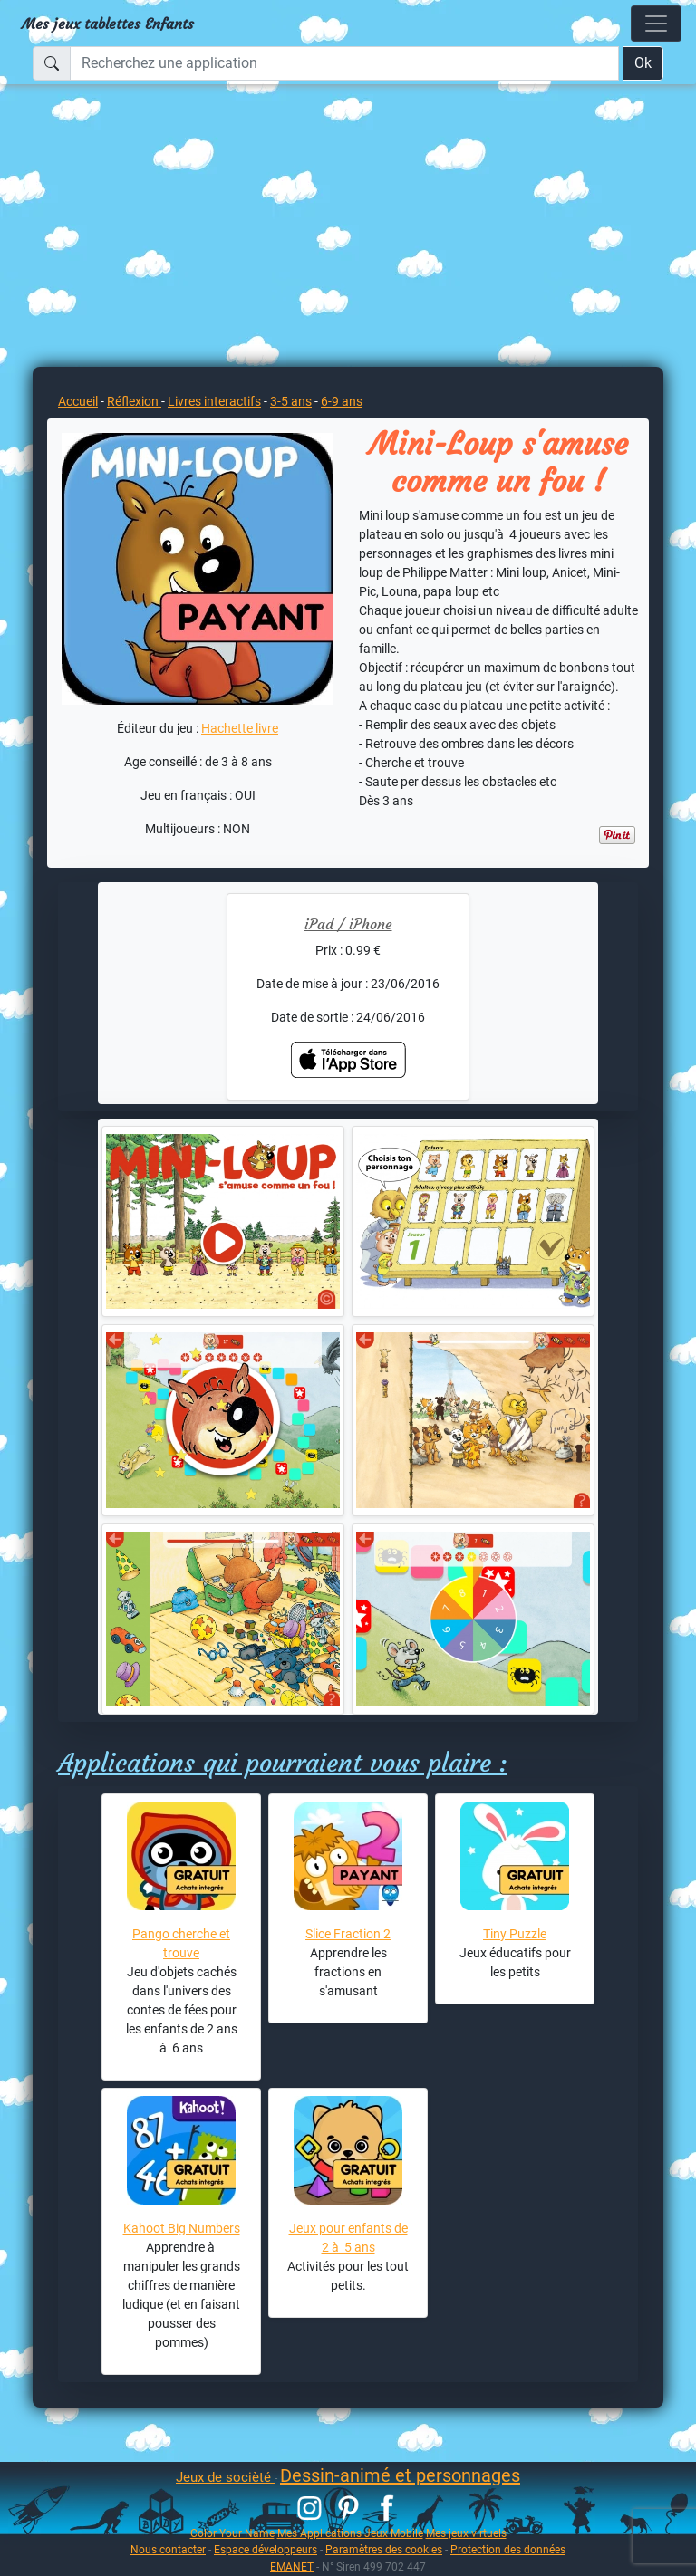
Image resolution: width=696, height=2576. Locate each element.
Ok (643, 63)
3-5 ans (291, 401)
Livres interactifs (214, 401)
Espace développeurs (265, 2549)
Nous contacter (168, 2549)
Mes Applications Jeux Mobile (350, 2533)
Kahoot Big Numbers (181, 2228)
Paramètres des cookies (383, 2549)
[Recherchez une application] (344, 63)
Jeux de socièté (225, 2477)
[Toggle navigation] (656, 23)
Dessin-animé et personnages (400, 2475)
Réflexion (134, 401)
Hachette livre (239, 728)
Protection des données (508, 2549)
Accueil (78, 401)
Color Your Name (232, 2533)
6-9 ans (341, 401)
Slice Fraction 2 (348, 1934)
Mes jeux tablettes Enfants (108, 23)
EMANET (292, 2566)
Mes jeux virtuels (466, 2533)
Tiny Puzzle (514, 1934)
